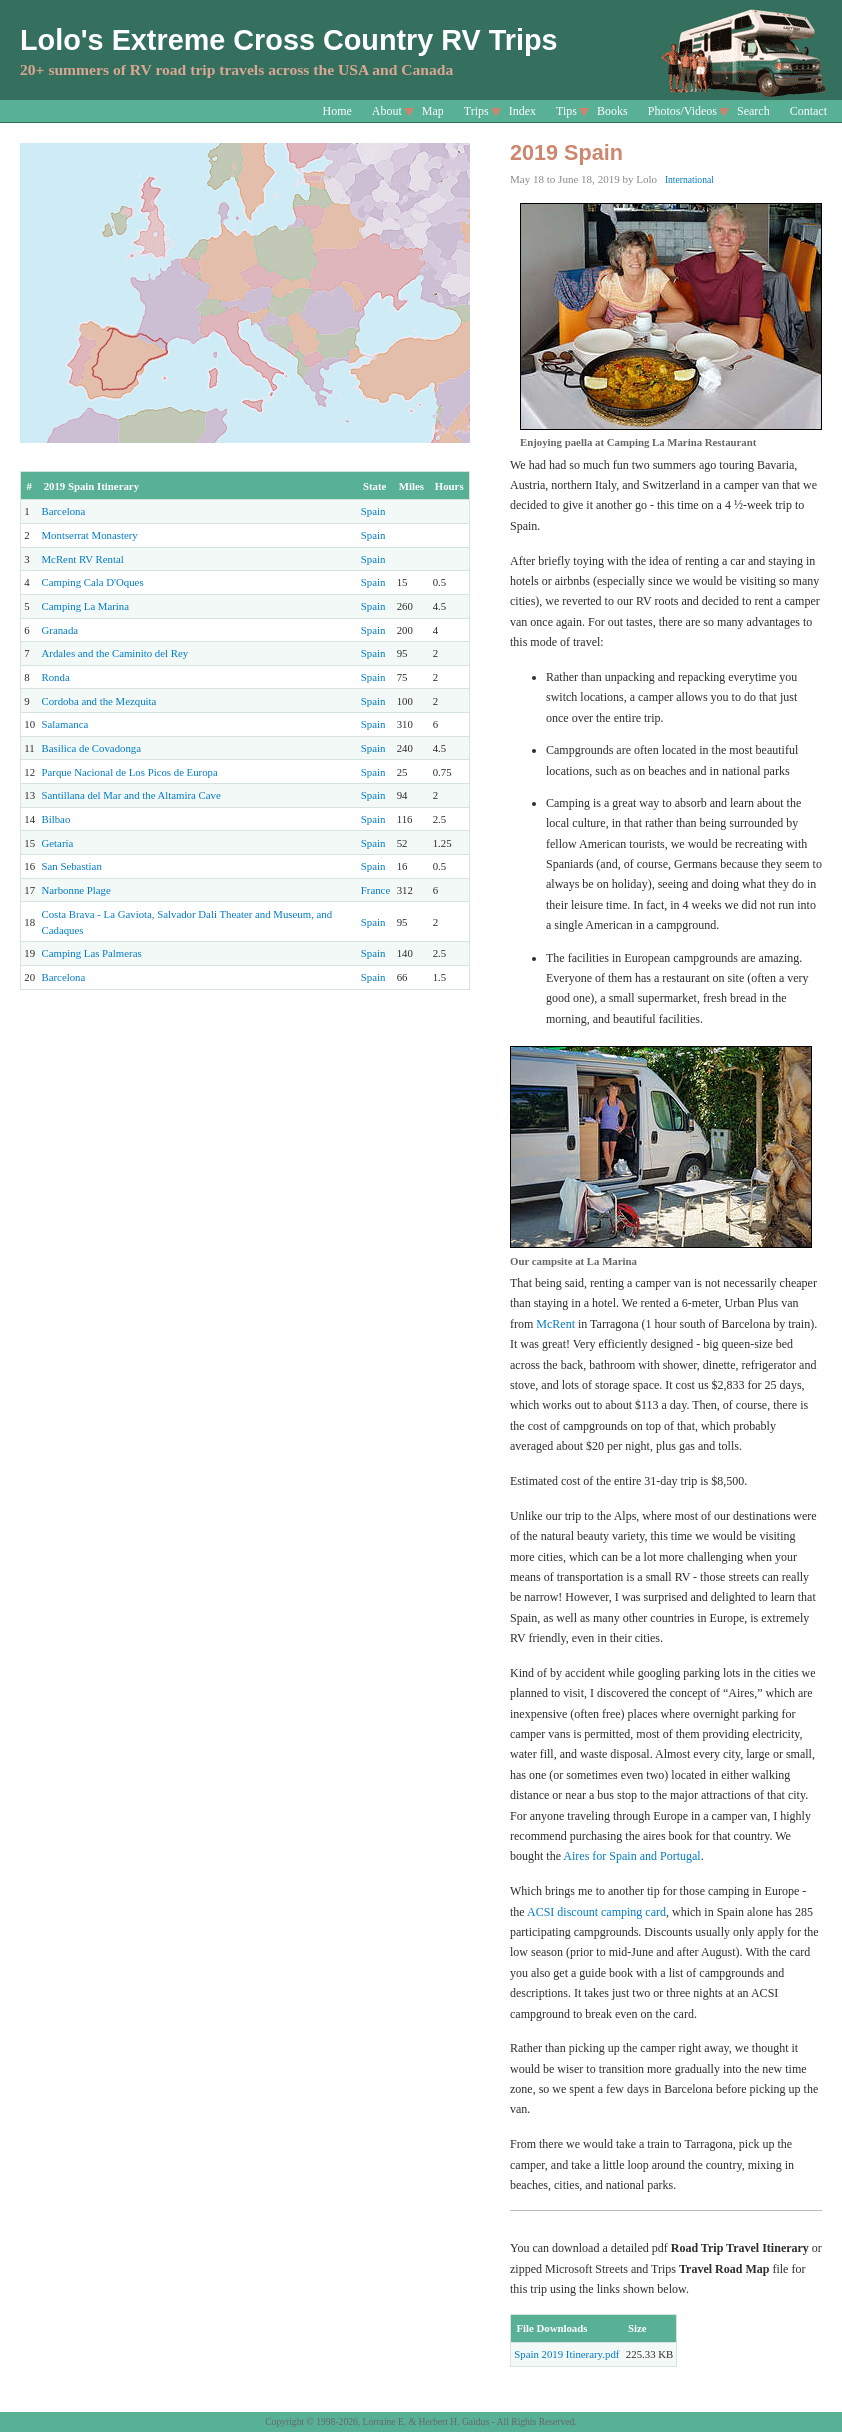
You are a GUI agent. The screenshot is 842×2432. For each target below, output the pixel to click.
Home (337, 111)
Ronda (56, 677)
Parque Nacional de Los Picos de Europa (130, 772)
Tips (566, 111)
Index (522, 111)
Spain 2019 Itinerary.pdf (566, 2354)
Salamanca (65, 724)
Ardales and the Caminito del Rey (115, 653)
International (689, 179)
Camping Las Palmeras (92, 953)
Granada (60, 630)
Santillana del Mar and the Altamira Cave (131, 795)
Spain (373, 511)
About (387, 111)
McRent (555, 1324)
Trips (476, 111)
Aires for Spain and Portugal (631, 1856)
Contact (808, 111)
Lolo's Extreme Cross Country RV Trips (289, 40)
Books (612, 111)
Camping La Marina (86, 606)
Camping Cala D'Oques (93, 582)
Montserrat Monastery (90, 535)
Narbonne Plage (76, 890)
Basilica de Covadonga (92, 748)
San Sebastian (72, 866)
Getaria (58, 843)
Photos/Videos (682, 111)
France (375, 890)
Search (753, 111)
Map (433, 111)
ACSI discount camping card (596, 1912)
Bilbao (56, 819)
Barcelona (64, 511)
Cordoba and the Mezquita (99, 701)
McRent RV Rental (83, 559)
